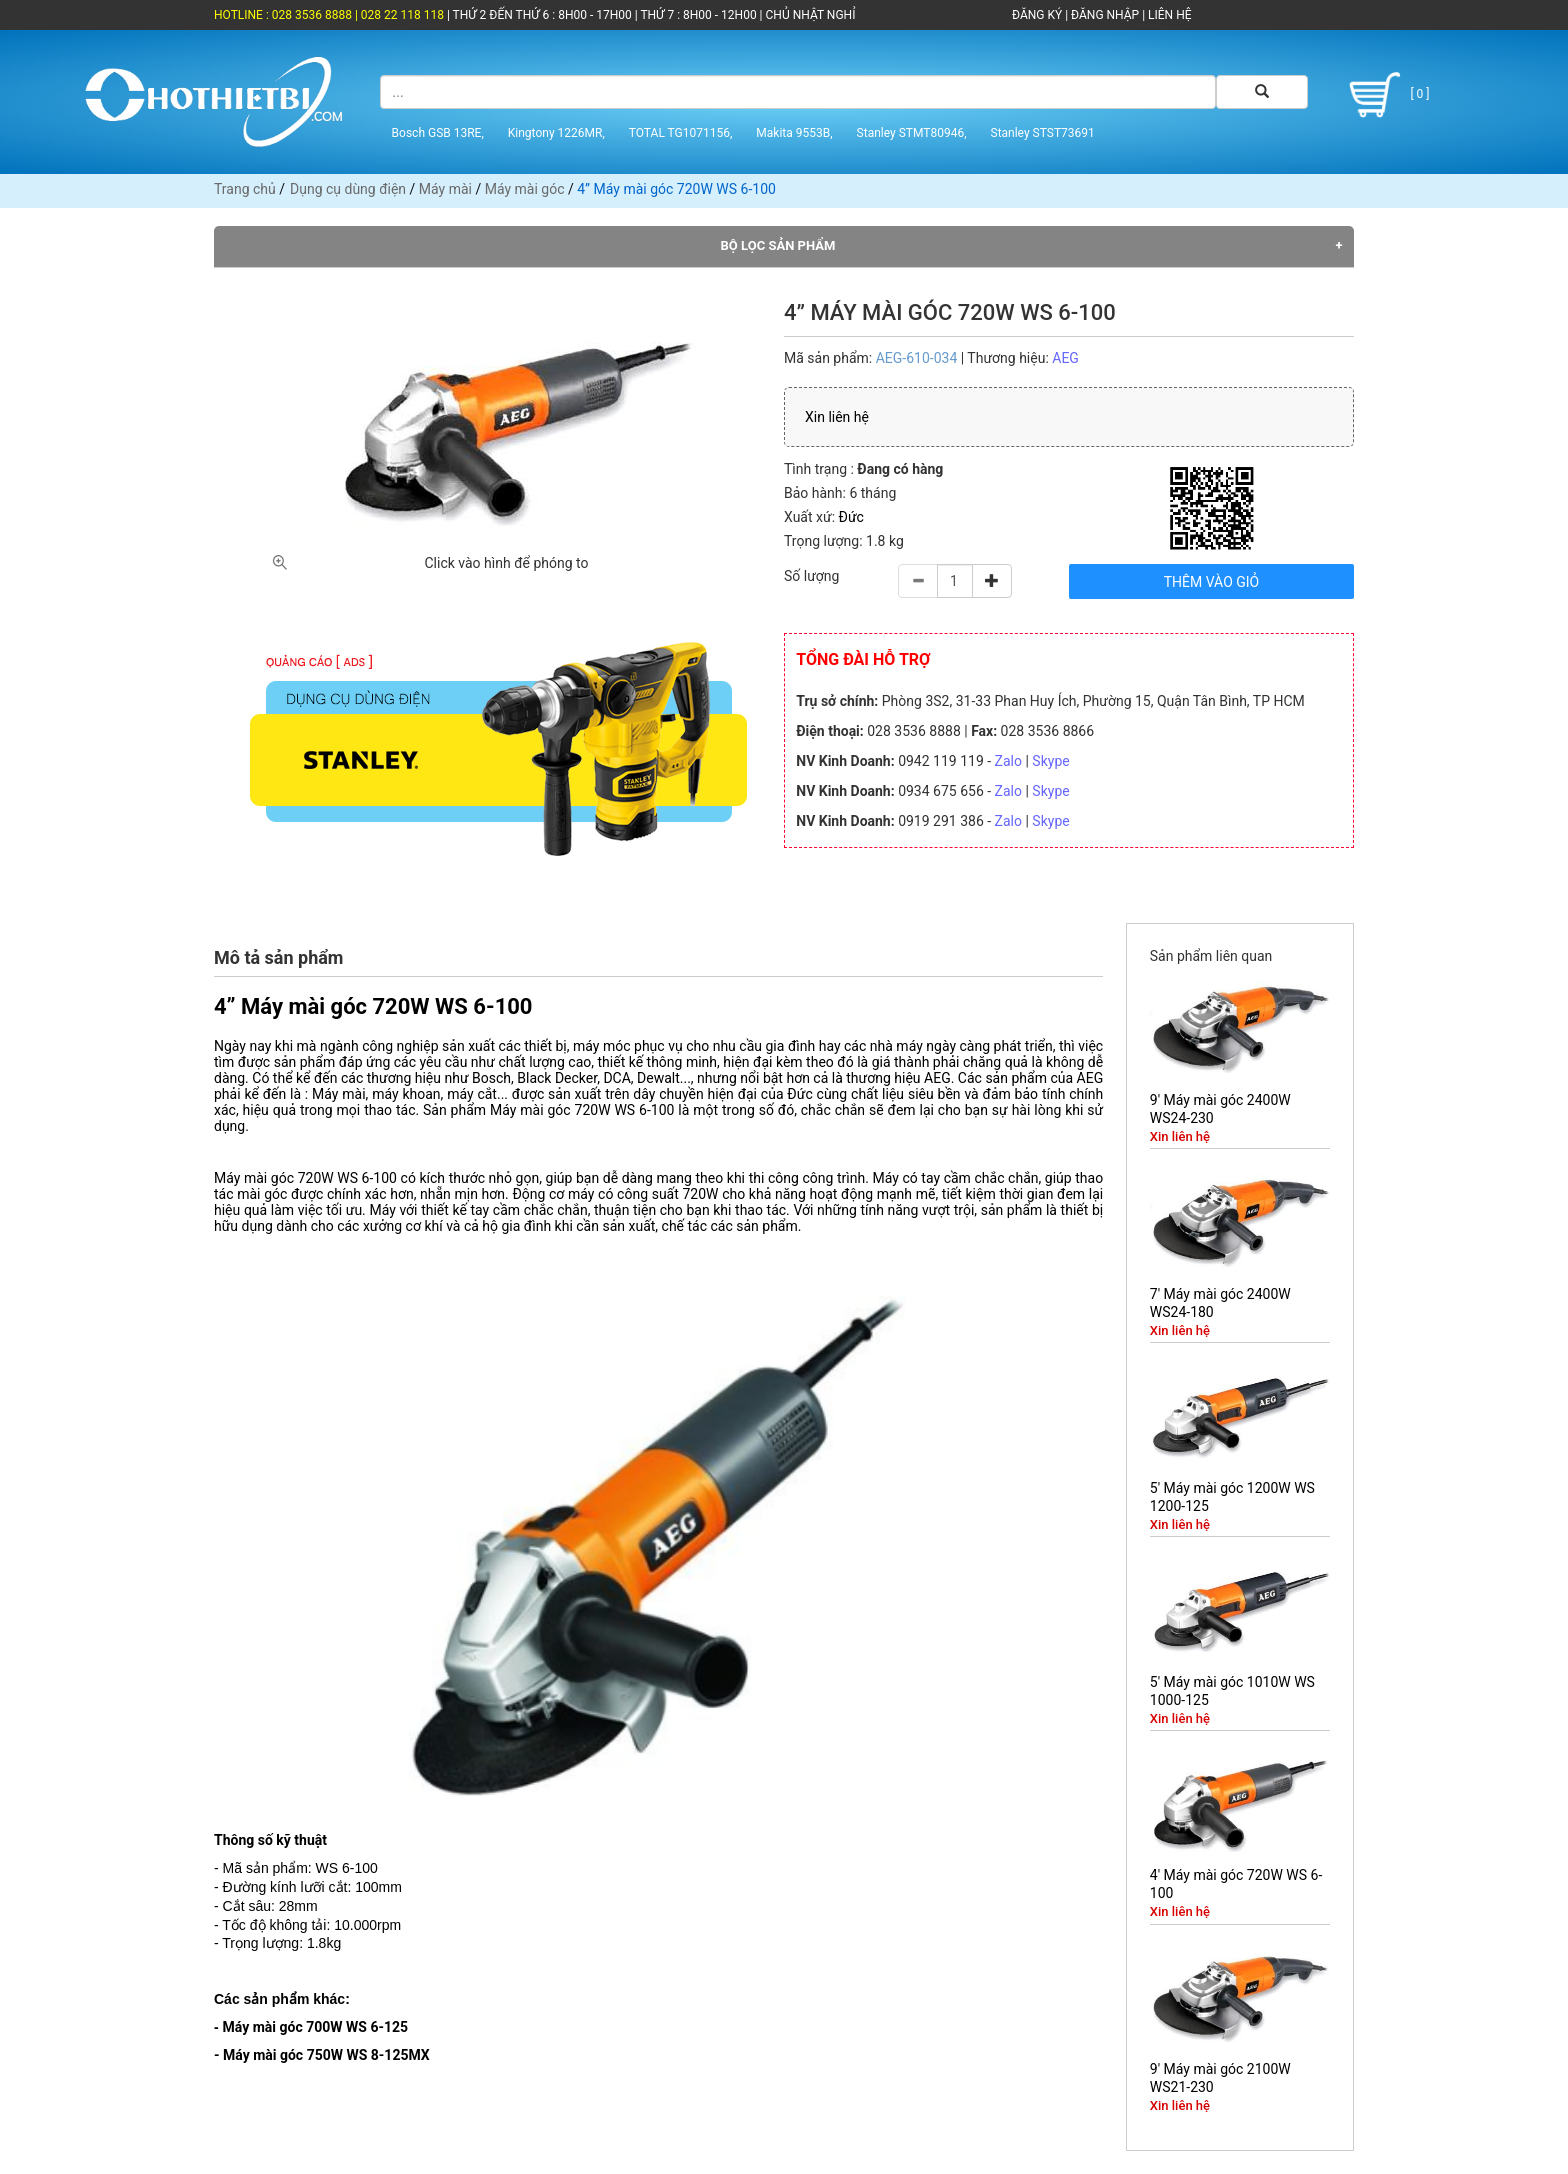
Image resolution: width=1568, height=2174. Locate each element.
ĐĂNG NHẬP (1105, 15)
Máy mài (445, 189)
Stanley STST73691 (1043, 133)
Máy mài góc (525, 189)
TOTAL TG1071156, (681, 133)
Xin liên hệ (837, 417)
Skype (1050, 761)
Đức (851, 517)
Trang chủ (245, 189)
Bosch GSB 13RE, (438, 133)
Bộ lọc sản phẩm (778, 245)
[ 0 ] (1385, 95)
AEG (1065, 358)
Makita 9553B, (794, 133)
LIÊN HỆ (1168, 15)
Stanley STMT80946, (912, 133)
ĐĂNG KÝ (1037, 15)
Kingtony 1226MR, (556, 133)
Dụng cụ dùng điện (348, 189)
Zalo (1008, 761)
